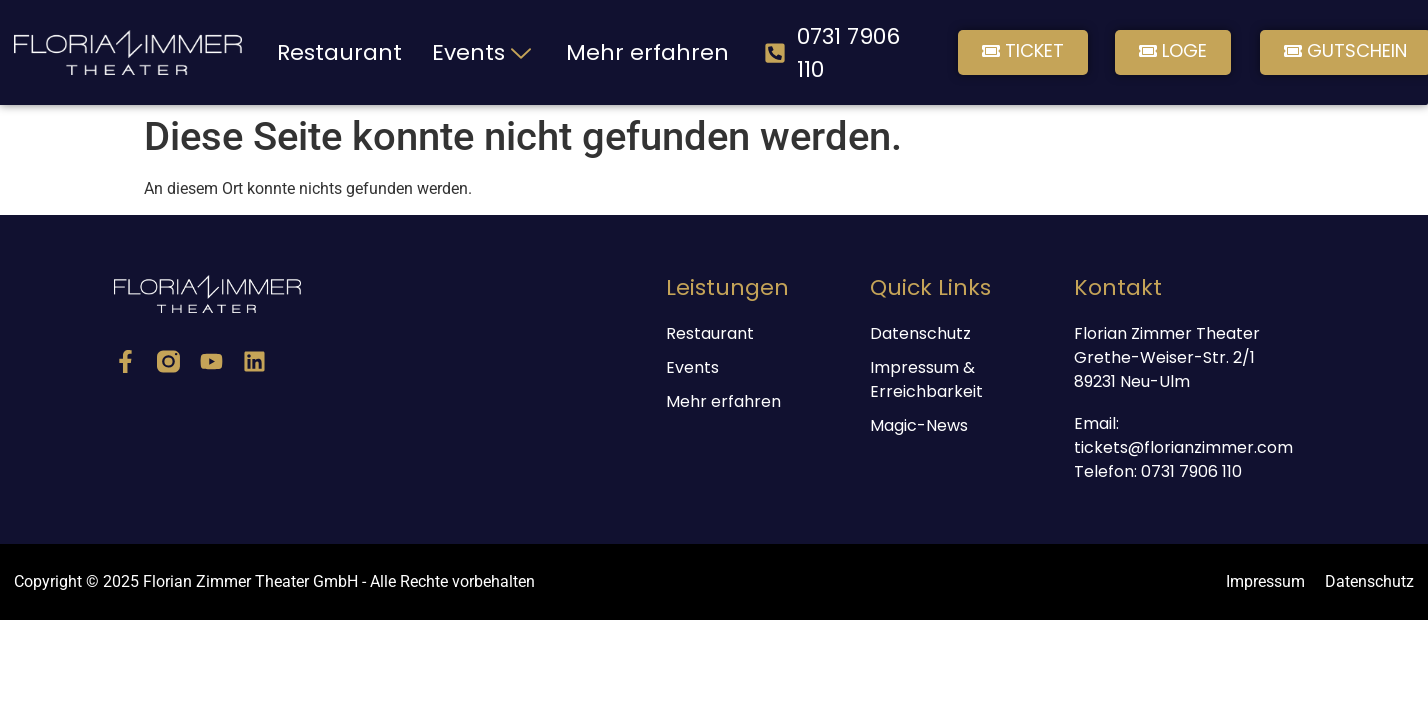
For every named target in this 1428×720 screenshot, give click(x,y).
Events (484, 52)
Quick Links (930, 287)
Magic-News (919, 425)
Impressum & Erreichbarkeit (926, 379)
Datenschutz (920, 333)
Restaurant (339, 52)
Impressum (1265, 581)
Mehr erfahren (647, 52)
